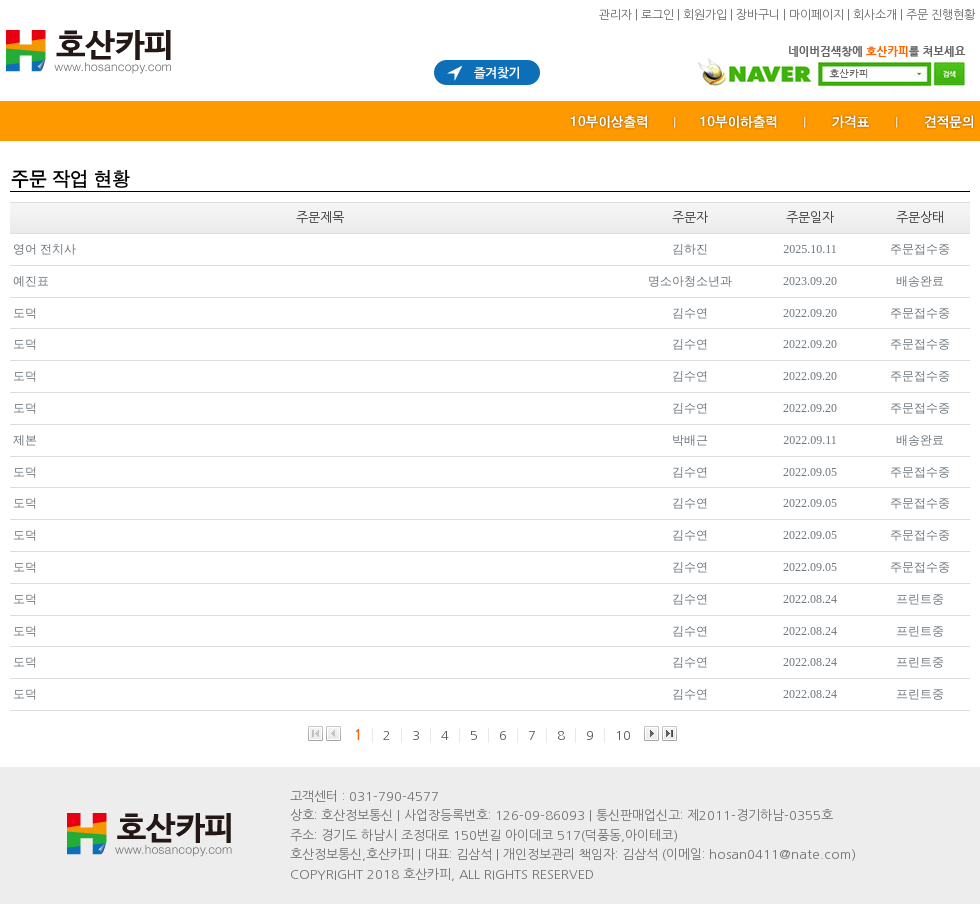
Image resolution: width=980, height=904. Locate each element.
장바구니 (758, 15)
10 (623, 735)
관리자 (615, 15)
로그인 (657, 15)
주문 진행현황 (940, 15)
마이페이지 (816, 15)
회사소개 (875, 15)
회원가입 (705, 15)
